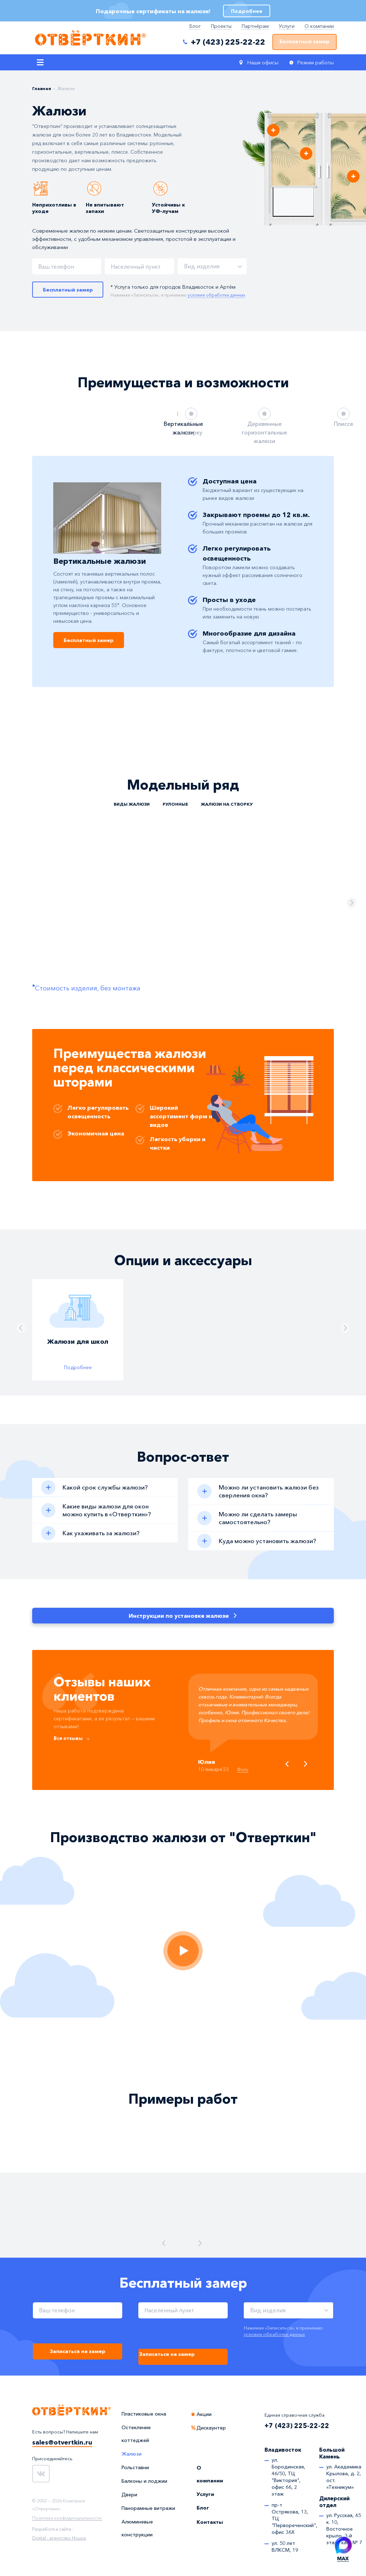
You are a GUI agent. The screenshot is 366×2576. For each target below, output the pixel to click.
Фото (244, 1769)
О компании (319, 26)
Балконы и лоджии (144, 2481)
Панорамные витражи (148, 2508)
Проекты (221, 26)
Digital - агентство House (59, 2538)
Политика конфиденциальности (67, 2518)
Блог (195, 26)
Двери (129, 2495)
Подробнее (78, 1367)
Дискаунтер (211, 2428)
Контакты (210, 2522)
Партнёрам (255, 26)
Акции (204, 2414)
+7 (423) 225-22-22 (296, 2426)
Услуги (287, 26)
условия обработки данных (274, 2334)
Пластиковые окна (144, 2414)
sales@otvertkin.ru (62, 2443)
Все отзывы (69, 1738)
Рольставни (135, 2468)
